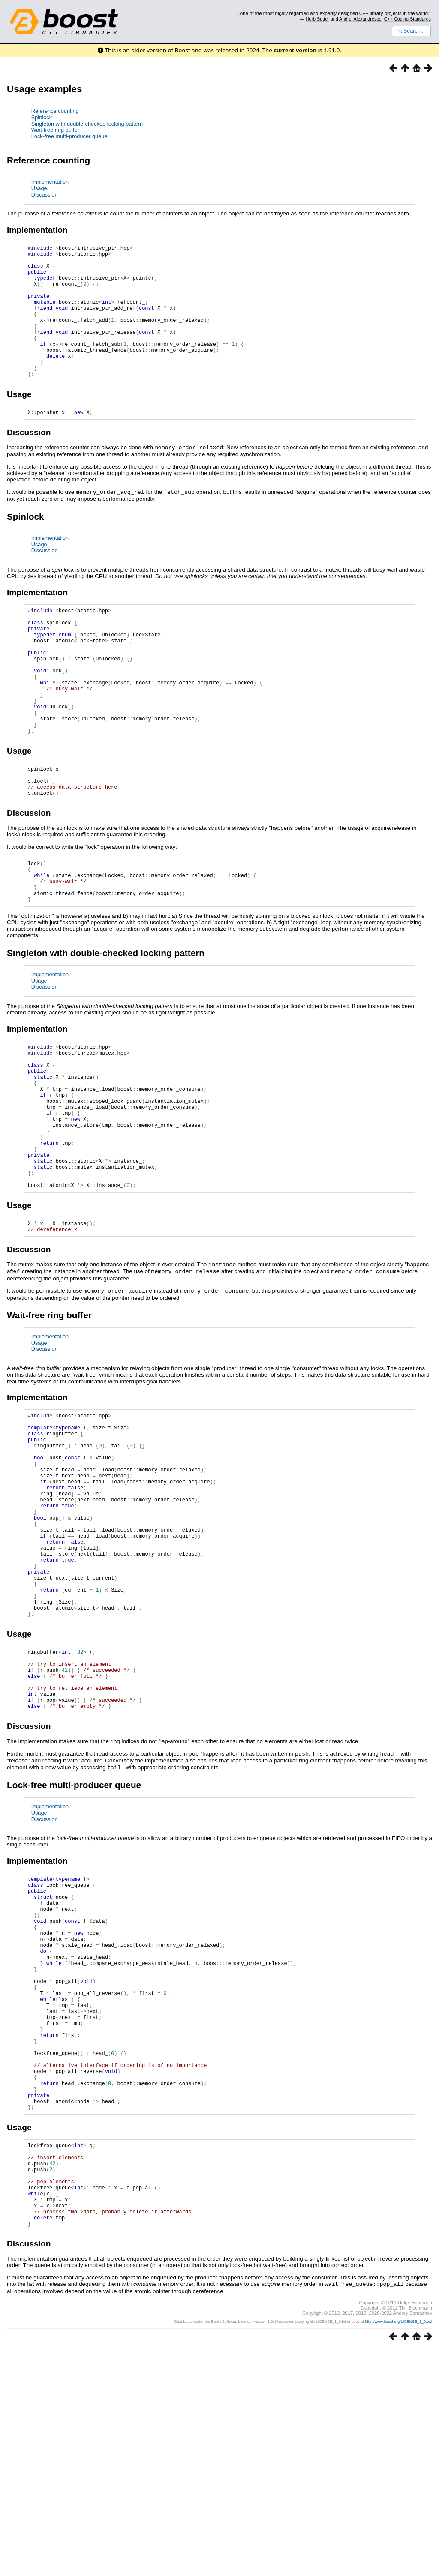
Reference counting (55, 111)
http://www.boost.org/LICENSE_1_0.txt (398, 2548)
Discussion (44, 194)
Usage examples (44, 89)
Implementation (50, 182)
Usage (39, 188)
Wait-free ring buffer (55, 130)
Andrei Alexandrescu (360, 18)
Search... (411, 31)
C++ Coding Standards (407, 18)
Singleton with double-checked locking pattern (87, 124)
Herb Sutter (317, 18)
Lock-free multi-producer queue (69, 136)
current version (295, 50)
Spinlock (41, 117)
